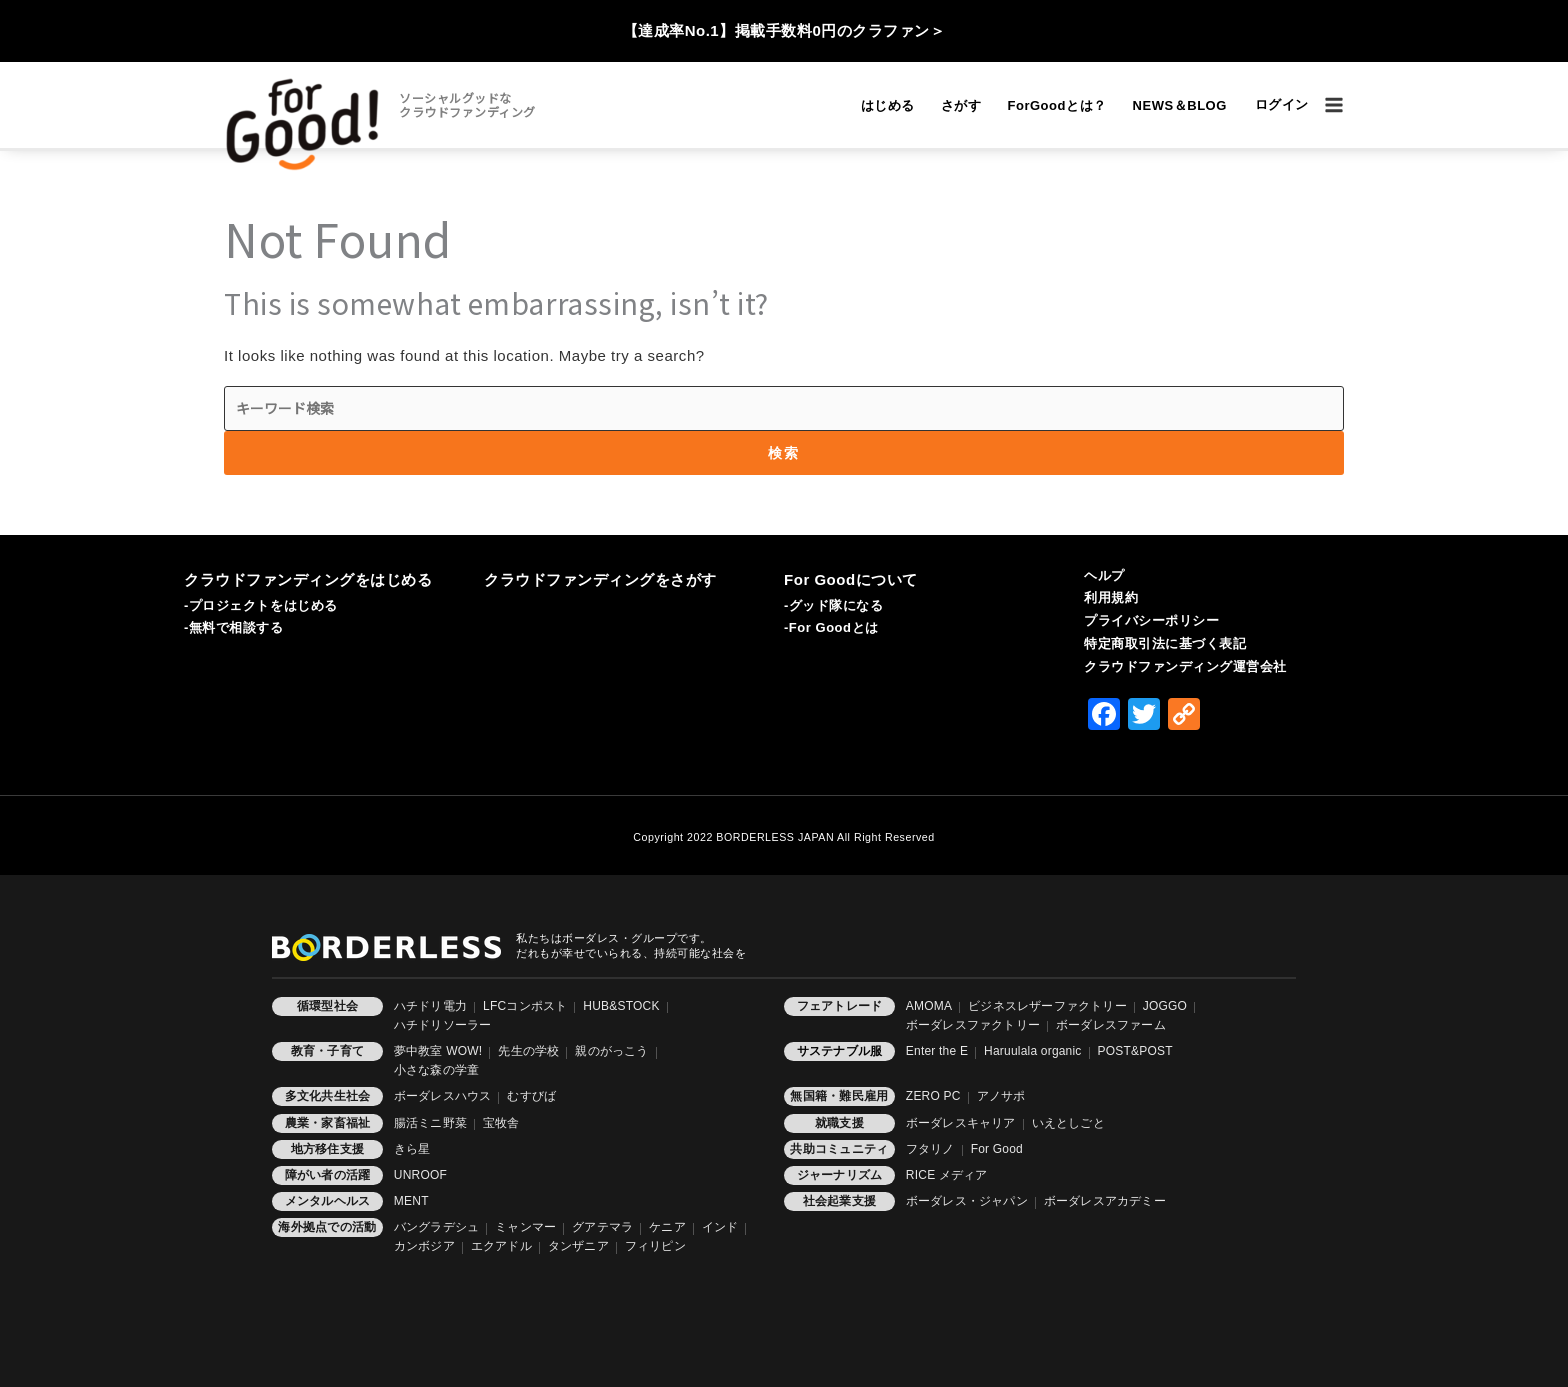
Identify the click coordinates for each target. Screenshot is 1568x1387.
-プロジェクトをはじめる (261, 605)
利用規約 (1111, 597)
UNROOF (420, 1175)
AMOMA (929, 1006)
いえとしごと (1068, 1123)
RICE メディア (947, 1175)
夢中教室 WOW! (438, 1051)
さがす (961, 105)
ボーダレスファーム (1111, 1025)
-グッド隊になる (834, 605)
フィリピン (655, 1246)
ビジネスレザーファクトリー (1047, 1006)
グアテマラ (602, 1227)
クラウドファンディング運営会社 (1185, 666)
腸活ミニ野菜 (430, 1123)
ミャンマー (525, 1227)
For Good (997, 1149)
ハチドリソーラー (443, 1025)
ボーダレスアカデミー (1105, 1201)
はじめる (888, 105)
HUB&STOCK (621, 1006)
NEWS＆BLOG (1180, 105)
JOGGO (1165, 1006)
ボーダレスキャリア (961, 1123)
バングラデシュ (436, 1227)
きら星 (412, 1149)
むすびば (531, 1096)
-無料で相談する (234, 627)
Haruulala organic (1032, 1051)
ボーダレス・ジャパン (967, 1201)
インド (720, 1227)
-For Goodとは (831, 627)
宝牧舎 (501, 1123)
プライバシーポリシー (1151, 620)
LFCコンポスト (525, 1006)
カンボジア (424, 1246)
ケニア (667, 1227)
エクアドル (501, 1246)
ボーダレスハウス (443, 1096)
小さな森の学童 (436, 1070)
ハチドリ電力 (430, 1006)
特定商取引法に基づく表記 (1165, 643)
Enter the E (937, 1051)
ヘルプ (1104, 575)
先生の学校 (528, 1051)
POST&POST (1135, 1051)
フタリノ (930, 1149)
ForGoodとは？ (1056, 105)
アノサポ (1001, 1096)
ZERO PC (933, 1096)
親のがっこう (611, 1051)
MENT (411, 1201)
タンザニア (578, 1246)
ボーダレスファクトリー (973, 1025)
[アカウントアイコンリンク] (1282, 105)
